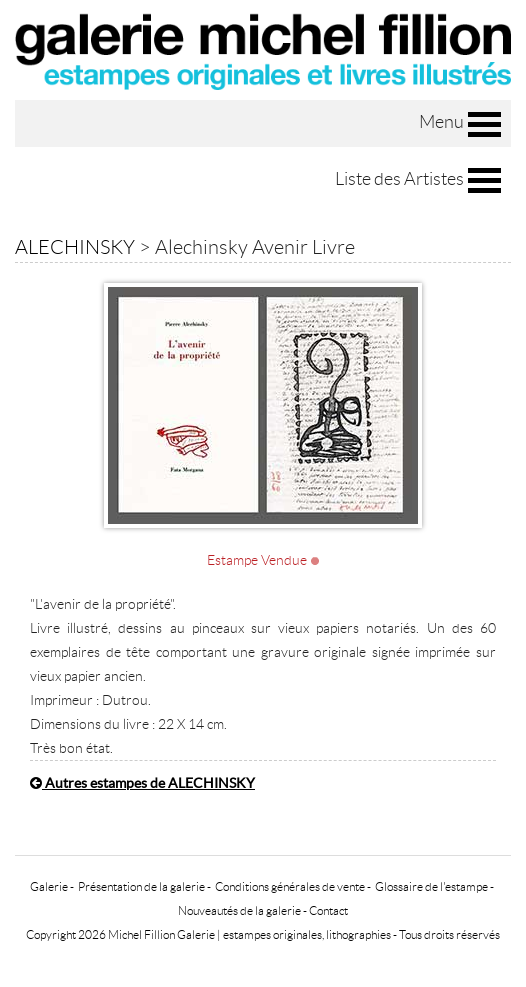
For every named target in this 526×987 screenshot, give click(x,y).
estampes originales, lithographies (307, 934)
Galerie (49, 886)
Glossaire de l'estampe (431, 886)
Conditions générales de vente (290, 886)
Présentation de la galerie (141, 886)
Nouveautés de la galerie (239, 910)
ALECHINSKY (75, 247)
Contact (328, 910)
